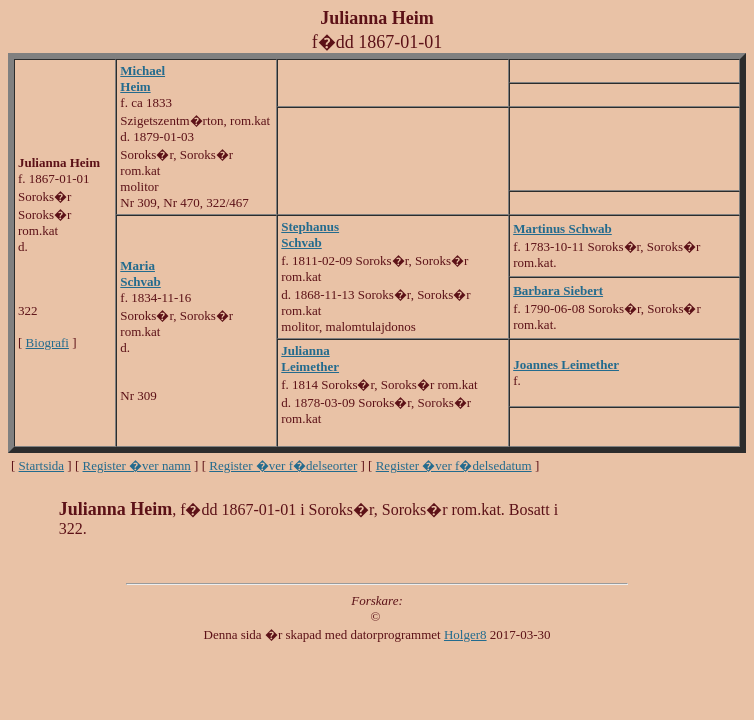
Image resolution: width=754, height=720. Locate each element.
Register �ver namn (137, 465)
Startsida (42, 465)
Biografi (47, 342)
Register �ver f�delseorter (283, 465)
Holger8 (465, 634)
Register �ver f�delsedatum (454, 465)
